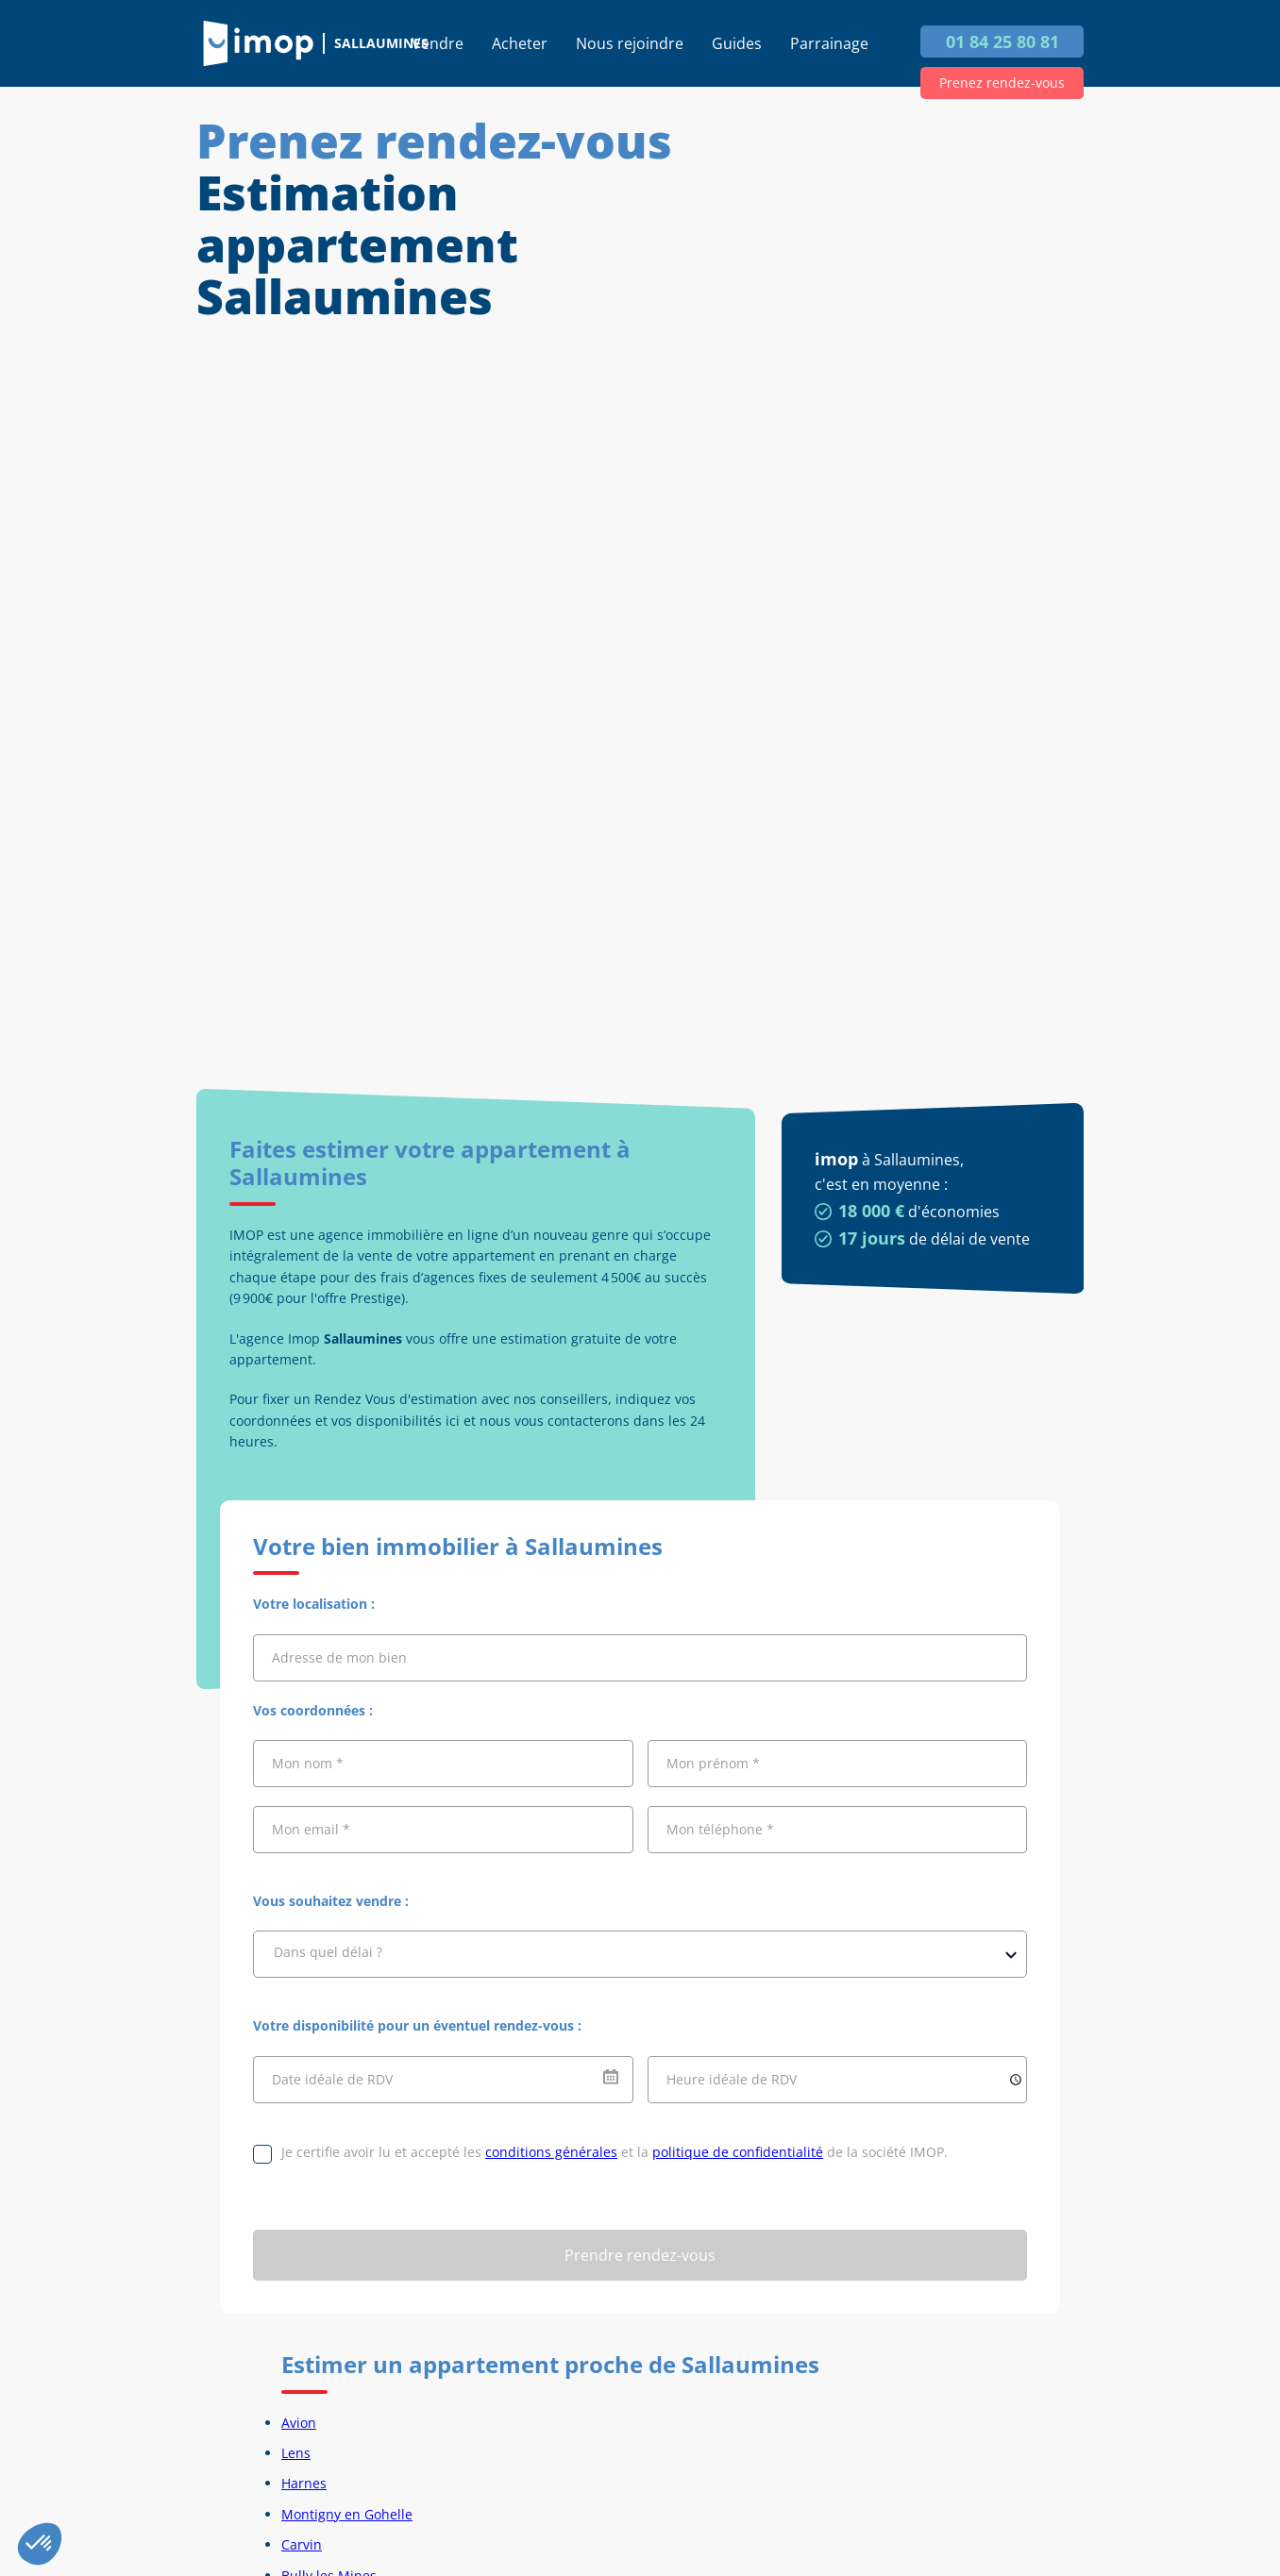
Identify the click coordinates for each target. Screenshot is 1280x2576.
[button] (39, 2544)
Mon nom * (308, 1763)
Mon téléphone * (720, 1829)
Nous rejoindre (629, 43)
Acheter (519, 43)
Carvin (301, 2544)
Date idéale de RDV (332, 2079)
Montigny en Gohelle (347, 2514)
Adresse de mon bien (339, 1656)
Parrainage (829, 43)
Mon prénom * (713, 1763)
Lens (296, 2453)
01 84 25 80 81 (1002, 41)
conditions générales (551, 2152)
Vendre (437, 43)
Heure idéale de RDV (731, 2079)
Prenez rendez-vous (1002, 83)
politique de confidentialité (737, 2152)
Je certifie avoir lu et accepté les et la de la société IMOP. (614, 2152)
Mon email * (311, 1829)
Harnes (304, 2483)
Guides (737, 43)
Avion (298, 2423)
